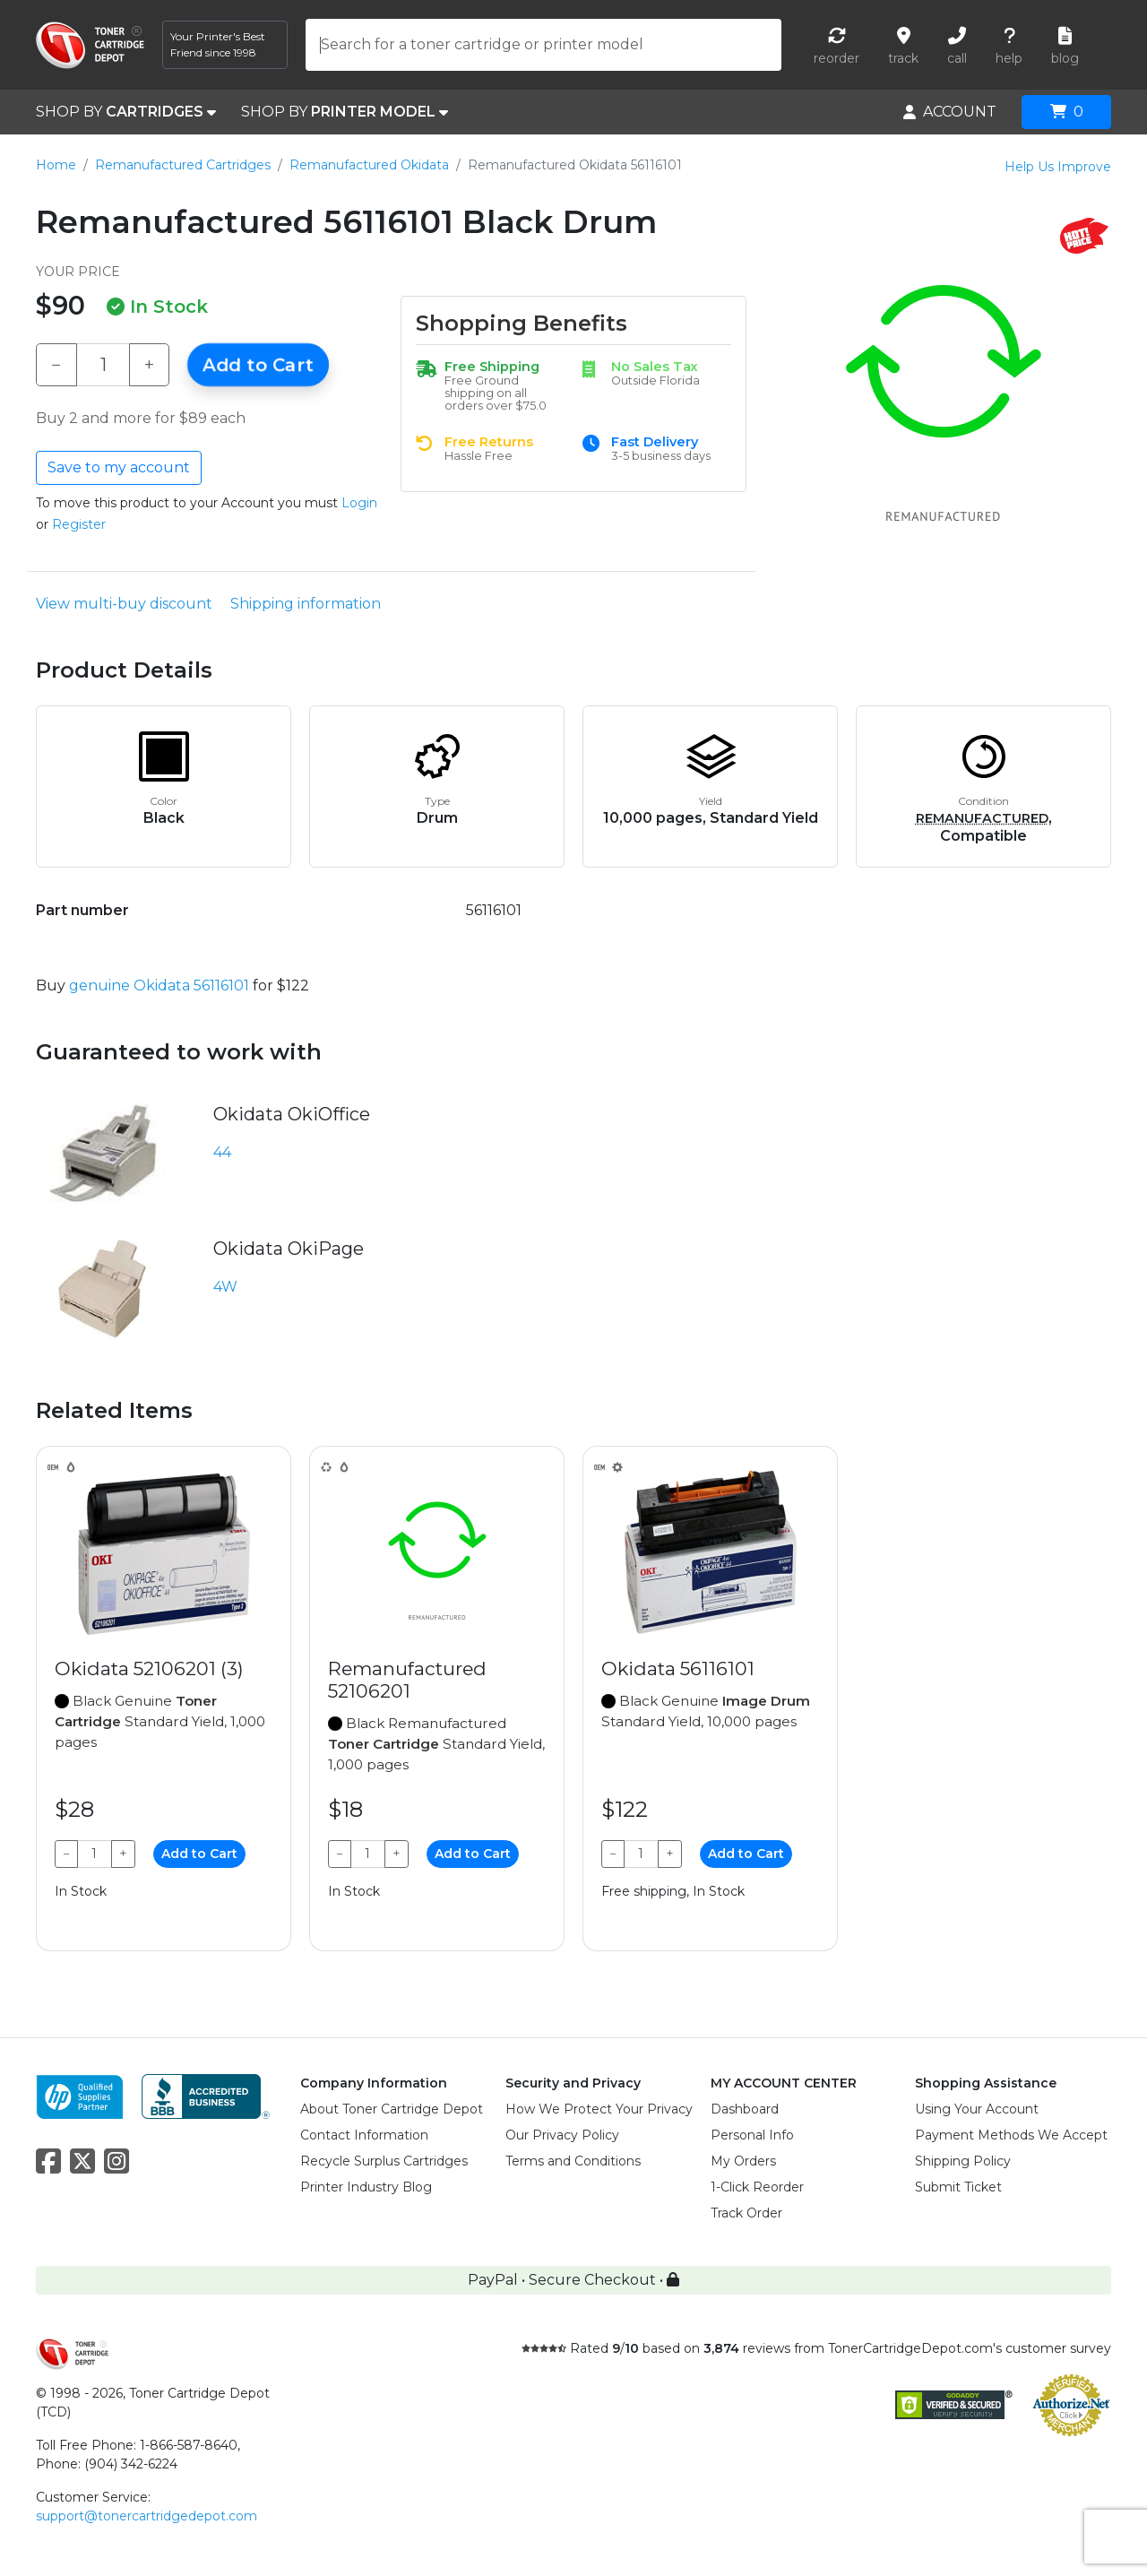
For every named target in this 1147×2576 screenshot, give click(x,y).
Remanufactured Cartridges (183, 165)
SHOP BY (126, 112)
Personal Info (752, 2135)
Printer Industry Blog (366, 2187)
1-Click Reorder (757, 2187)
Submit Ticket (958, 2187)
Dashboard (745, 2109)
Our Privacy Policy (562, 2135)
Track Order (746, 2213)
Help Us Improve (1058, 167)
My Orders (743, 2161)
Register (79, 524)
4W (225, 1286)
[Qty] (103, 364)
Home (56, 165)
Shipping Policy (963, 2161)
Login (359, 503)
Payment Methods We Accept (1011, 2135)
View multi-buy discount (124, 603)
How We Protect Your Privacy (599, 2109)
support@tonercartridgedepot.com (146, 2516)
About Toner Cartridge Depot (391, 2109)
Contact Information (364, 2135)
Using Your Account (977, 2109)
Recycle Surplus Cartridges (384, 2161)
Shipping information (305, 603)
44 (222, 1152)
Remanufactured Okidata (369, 165)
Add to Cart (258, 365)
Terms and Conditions (573, 2161)
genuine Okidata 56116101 (159, 985)
